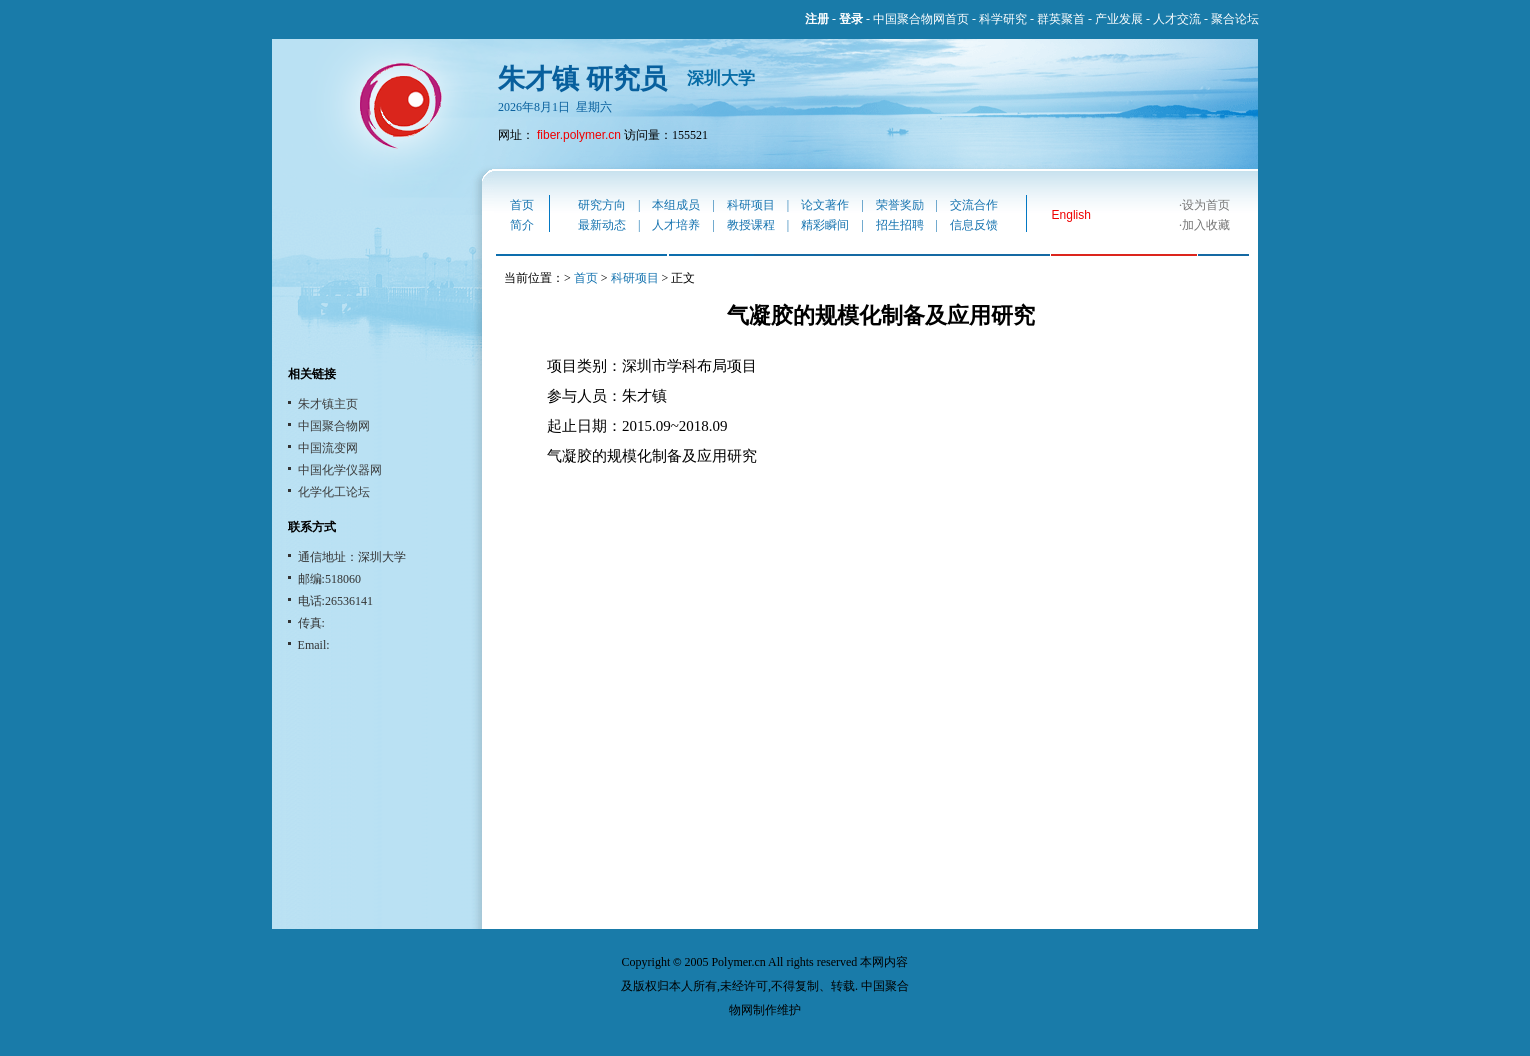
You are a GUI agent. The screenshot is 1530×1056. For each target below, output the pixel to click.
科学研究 (1003, 19)
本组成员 (676, 205)
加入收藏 (1206, 225)
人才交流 (1177, 19)
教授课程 (751, 225)
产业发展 (1119, 19)
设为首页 (1206, 205)
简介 (522, 225)
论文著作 (825, 205)
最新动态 (602, 225)
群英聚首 (1061, 19)
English (1071, 215)
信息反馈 (974, 225)
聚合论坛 (1235, 19)
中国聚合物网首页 (921, 19)
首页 (522, 205)
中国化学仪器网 (340, 470)
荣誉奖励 (900, 205)
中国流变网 (328, 448)
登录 (851, 19)
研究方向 (602, 205)
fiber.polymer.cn (579, 135)
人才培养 (676, 225)
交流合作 (974, 205)
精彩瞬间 (825, 225)
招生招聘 (900, 225)
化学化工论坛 (334, 492)
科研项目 (751, 205)
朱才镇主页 (328, 404)
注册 (817, 19)
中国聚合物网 (334, 426)
